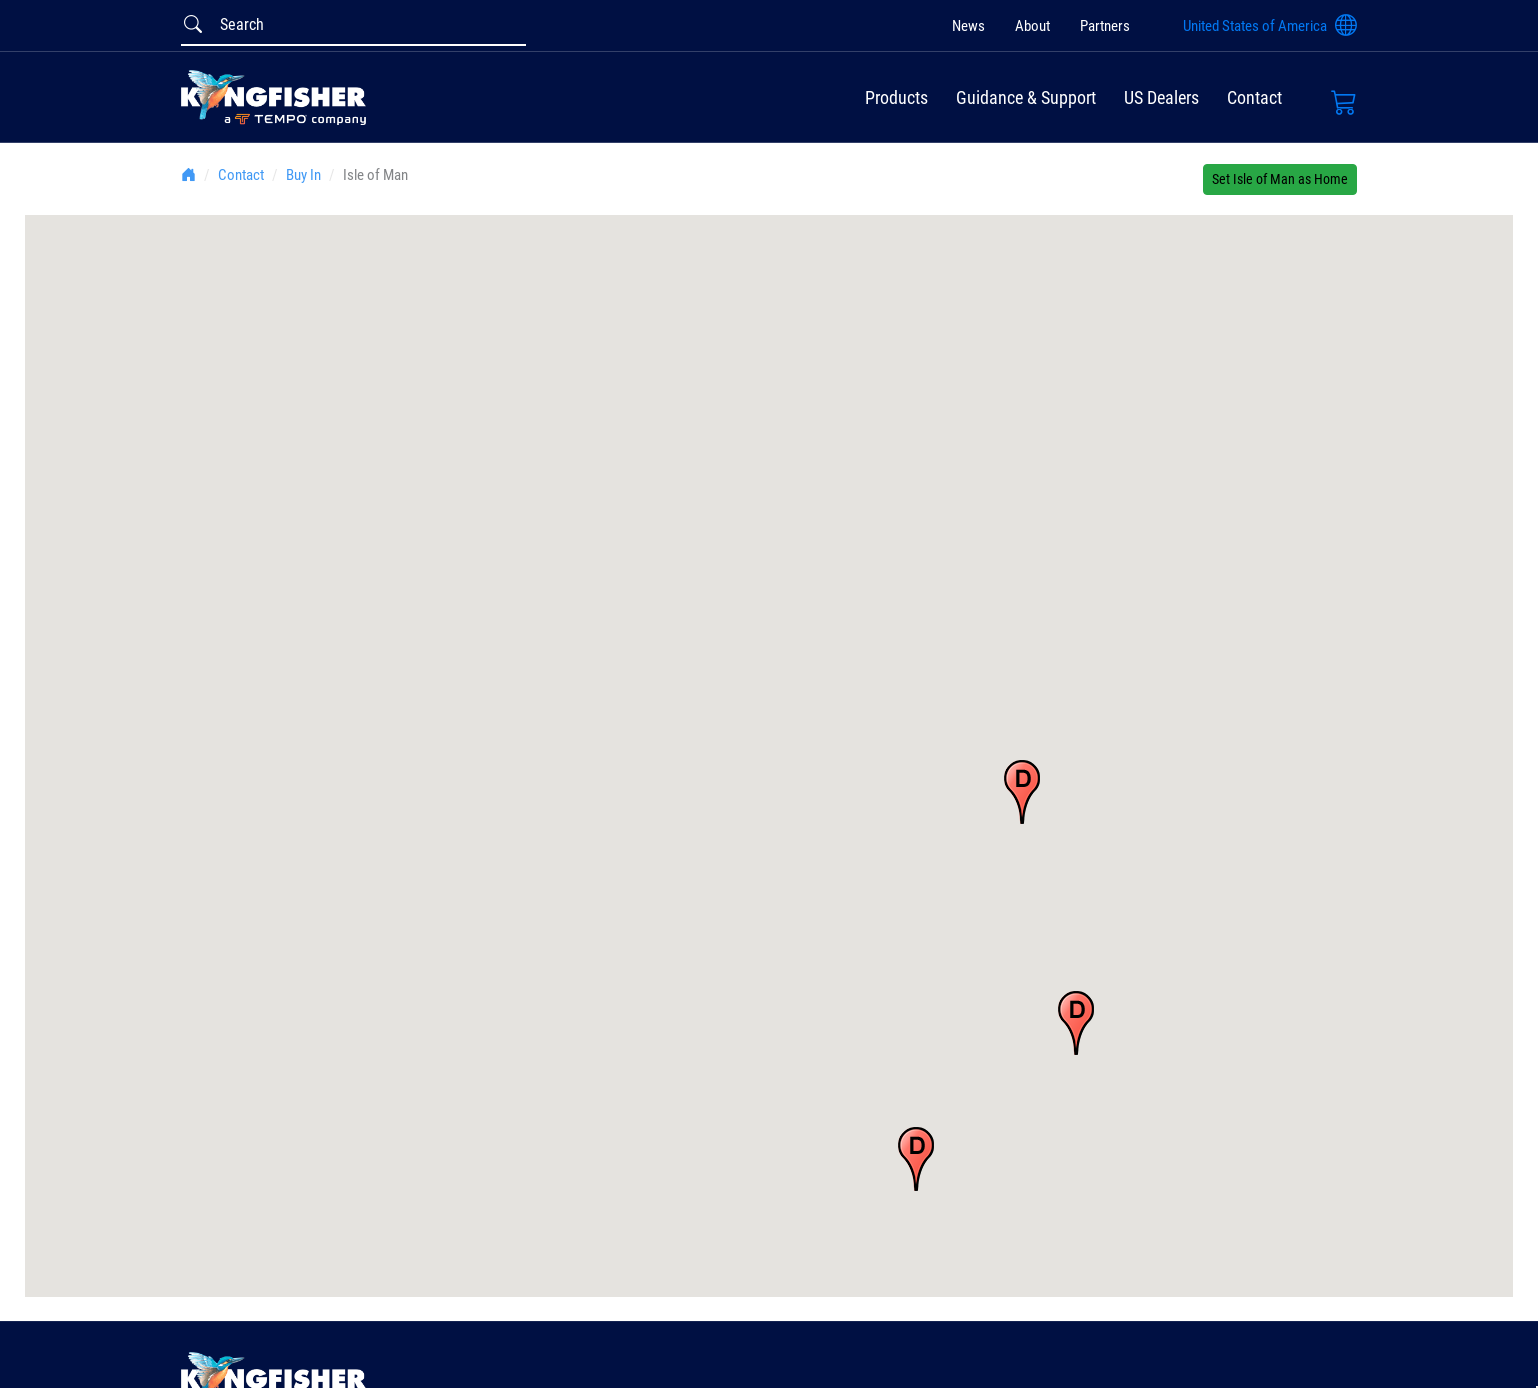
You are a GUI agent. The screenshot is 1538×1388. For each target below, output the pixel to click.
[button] (1022, 792)
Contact (1254, 97)
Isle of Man (375, 175)
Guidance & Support (1026, 97)
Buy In (303, 175)
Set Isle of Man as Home (1280, 179)
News (968, 26)
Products (896, 97)
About (1032, 26)
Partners (1105, 26)
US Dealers (1161, 97)
